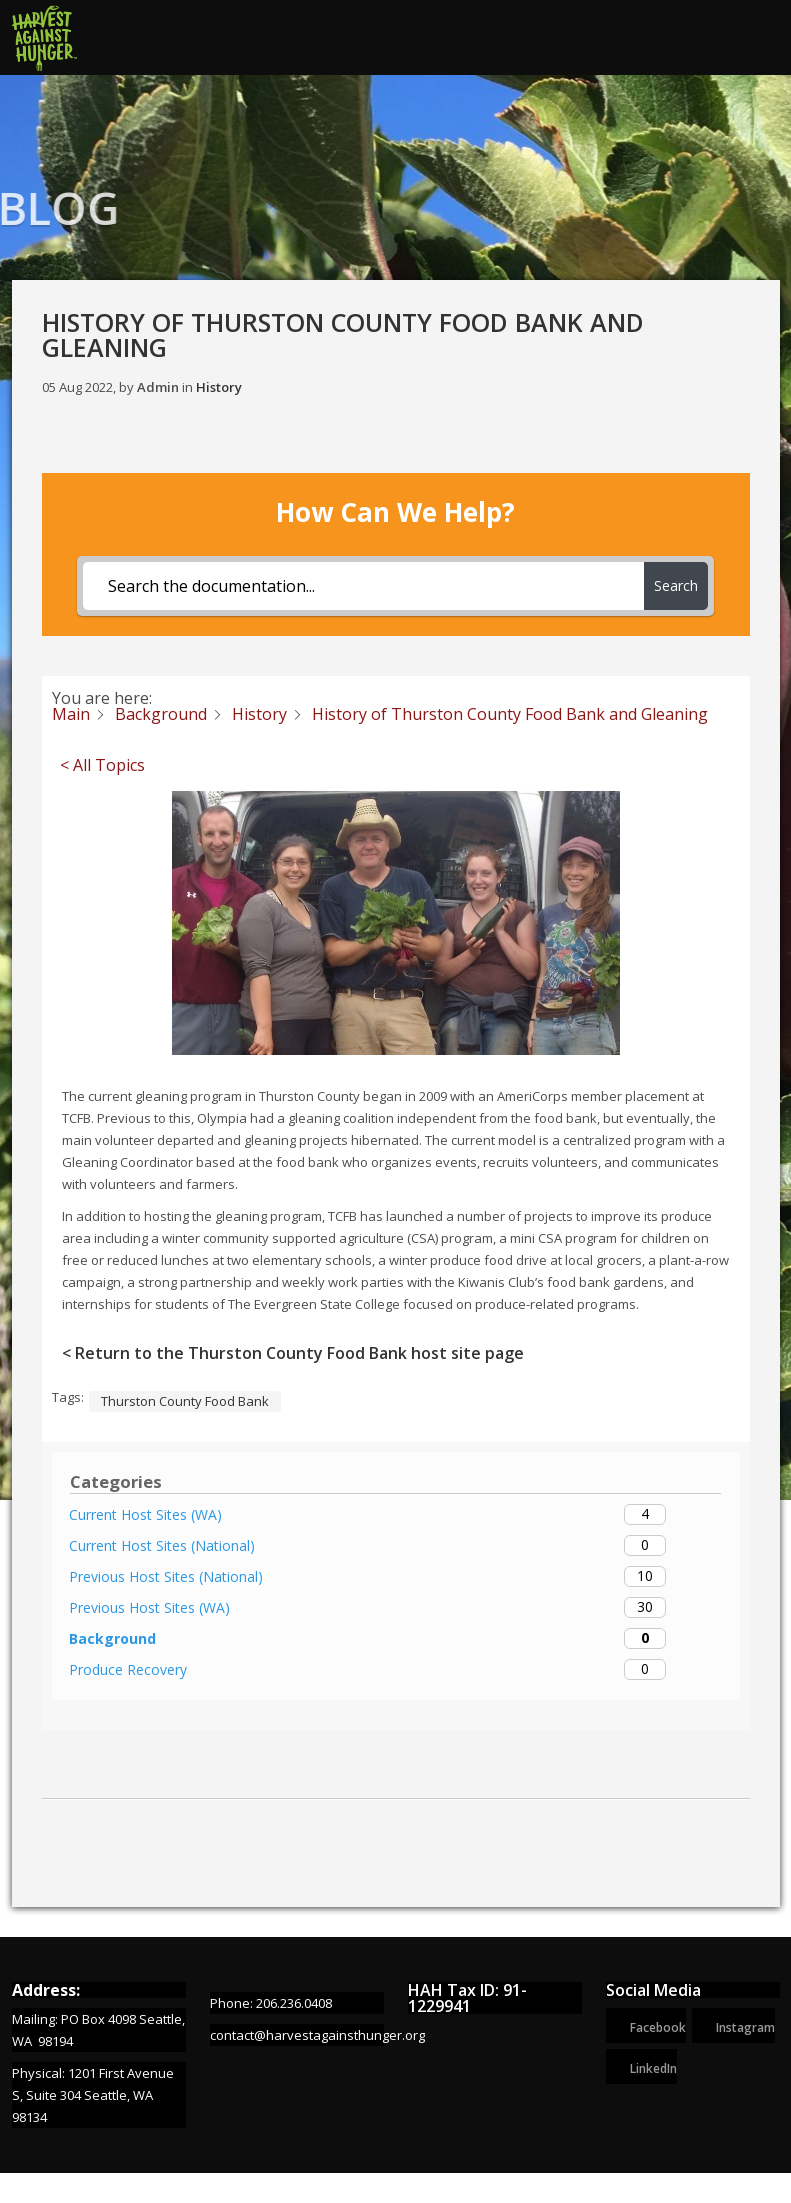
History (219, 387)
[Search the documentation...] (363, 586)
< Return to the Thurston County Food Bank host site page (293, 1354)
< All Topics (102, 766)
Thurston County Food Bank (185, 1402)
